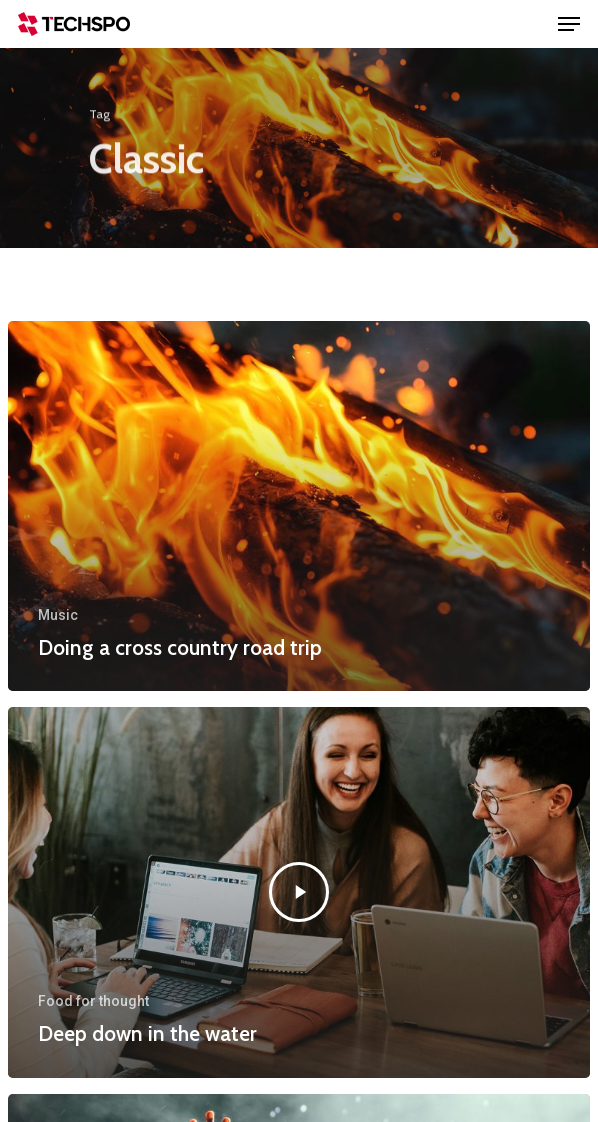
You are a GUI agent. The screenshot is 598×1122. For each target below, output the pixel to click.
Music (58, 615)
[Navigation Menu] (569, 24)
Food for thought (93, 1001)
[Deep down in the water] (299, 892)
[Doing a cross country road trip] (299, 506)
